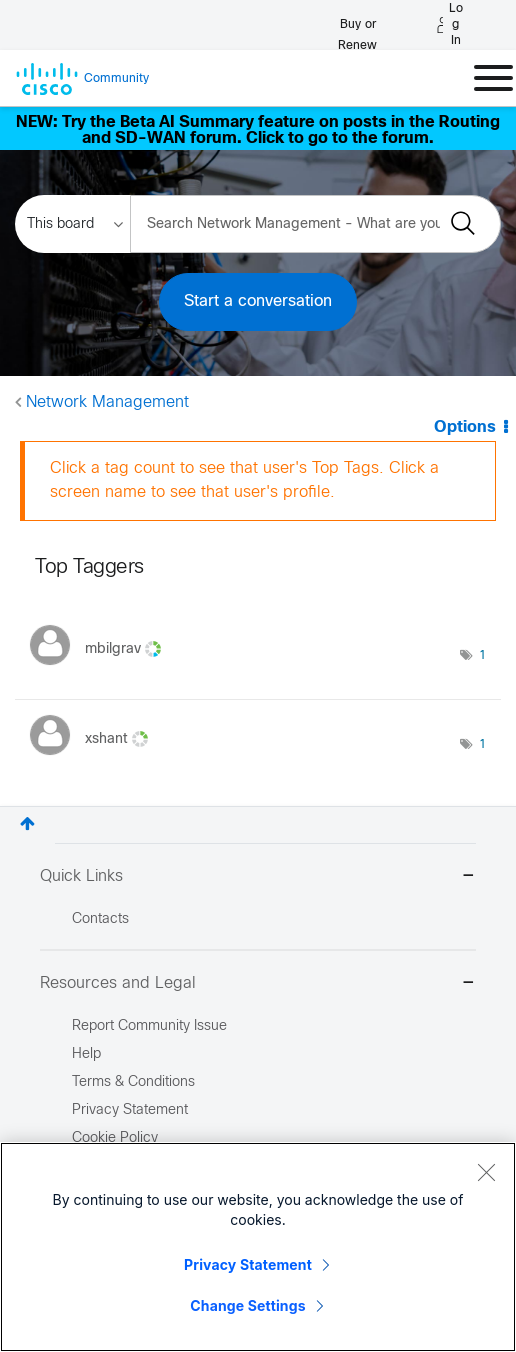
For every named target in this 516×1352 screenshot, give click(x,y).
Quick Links (258, 877)
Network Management (107, 402)
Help (86, 1054)
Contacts (100, 919)
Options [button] (465, 427)
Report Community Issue (149, 1026)
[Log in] (450, 25)
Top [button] (27, 823)
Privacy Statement (248, 1266)
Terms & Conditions (133, 1082)
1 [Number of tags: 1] (482, 656)
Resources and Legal (258, 984)
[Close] (486, 1174)
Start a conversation (258, 301)
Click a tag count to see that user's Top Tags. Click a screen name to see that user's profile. (244, 480)
